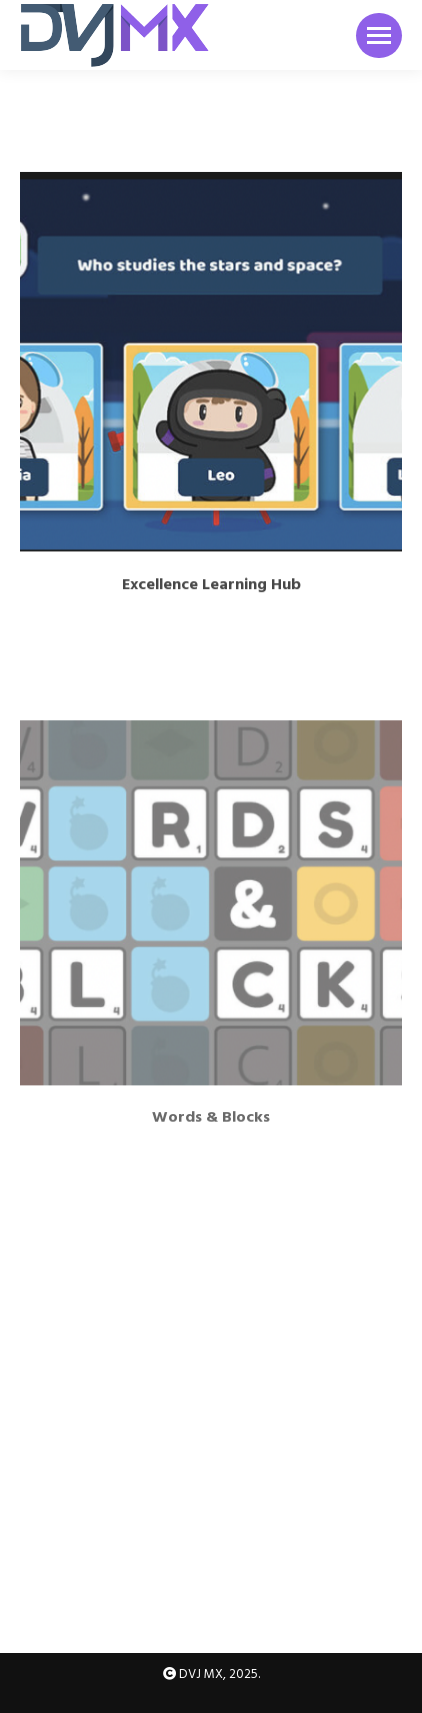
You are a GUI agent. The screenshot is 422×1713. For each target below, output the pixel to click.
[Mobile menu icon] (379, 35)
